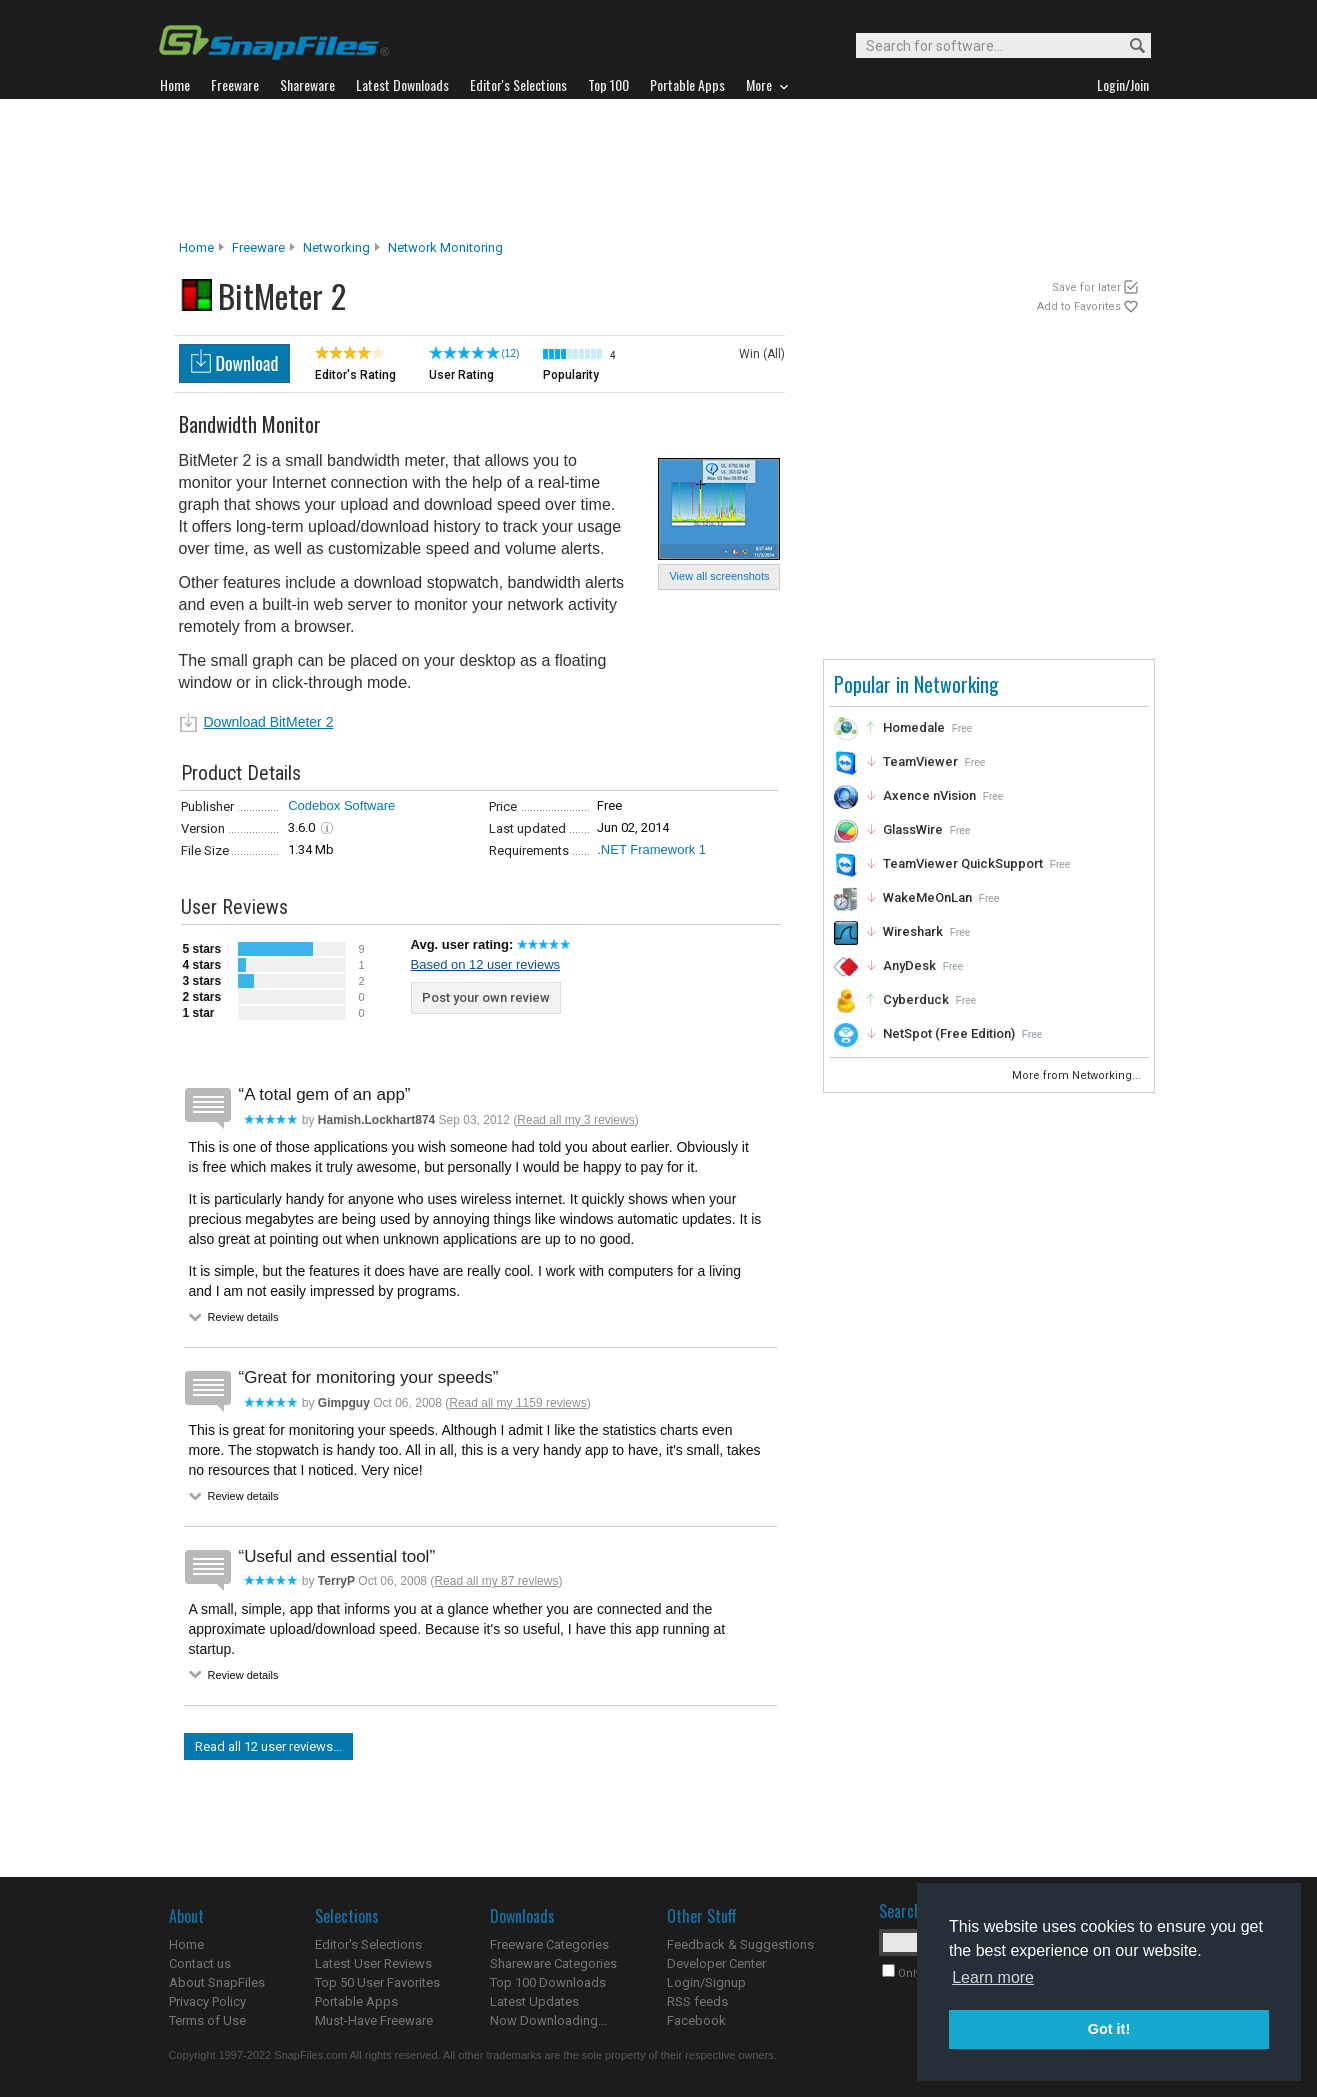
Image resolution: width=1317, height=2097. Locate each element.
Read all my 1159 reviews (517, 1403)
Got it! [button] (1109, 2029)
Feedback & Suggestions (740, 1944)
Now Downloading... (548, 2020)
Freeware (258, 247)
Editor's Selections (368, 1944)
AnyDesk (909, 965)
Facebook (696, 2020)
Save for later (1086, 287)
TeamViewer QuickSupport (963, 863)
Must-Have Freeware (374, 2020)
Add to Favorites (1079, 306)
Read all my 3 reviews (575, 1120)
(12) (511, 353)
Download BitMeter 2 (269, 722)
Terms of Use (207, 2020)
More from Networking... (1078, 1075)
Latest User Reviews (373, 1963)
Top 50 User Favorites (377, 1982)
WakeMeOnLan (927, 897)
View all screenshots (719, 576)
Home (196, 247)
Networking (336, 247)
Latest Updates (534, 2001)
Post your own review (486, 997)
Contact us (200, 1963)
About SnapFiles (217, 1982)
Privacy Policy (207, 2001)
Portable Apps (356, 2001)
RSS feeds (697, 2001)
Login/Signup (706, 1982)
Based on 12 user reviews (486, 964)
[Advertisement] (659, 169)
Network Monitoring (445, 247)
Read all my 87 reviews (496, 1581)
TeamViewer (920, 761)
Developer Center (716, 1963)
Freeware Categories (549, 1944)
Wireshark (913, 931)
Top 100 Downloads (548, 1982)
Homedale (914, 727)
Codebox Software (341, 805)
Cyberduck (916, 999)
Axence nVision (929, 795)
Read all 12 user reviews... (268, 1746)
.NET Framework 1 (651, 849)
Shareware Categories (553, 1963)
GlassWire (913, 829)
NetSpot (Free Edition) (949, 1033)
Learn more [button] (993, 1977)
